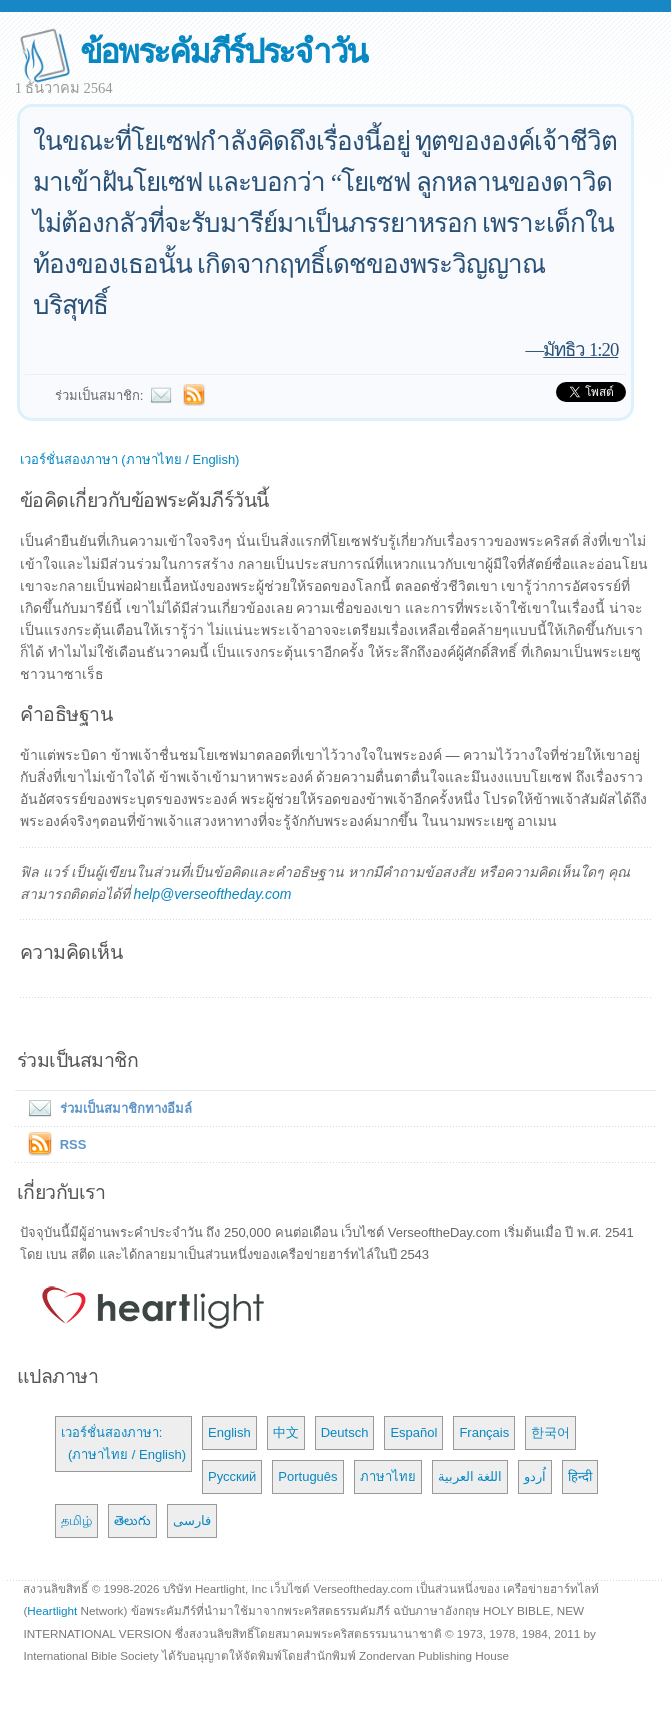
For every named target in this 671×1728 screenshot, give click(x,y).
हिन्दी (580, 1476)
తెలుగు (132, 1520)
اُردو (535, 1476)
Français (484, 1432)
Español (413, 1432)
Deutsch (345, 1432)
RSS (73, 1144)
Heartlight (52, 1610)
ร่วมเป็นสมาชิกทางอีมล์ (106, 1108)
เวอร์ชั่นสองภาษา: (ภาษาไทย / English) (123, 1443)
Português (307, 1476)
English (229, 1432)
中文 (286, 1432)
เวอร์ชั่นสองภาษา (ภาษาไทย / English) (130, 459)
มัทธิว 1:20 (580, 349)
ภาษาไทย (388, 1476)
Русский (232, 1476)
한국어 (550, 1432)
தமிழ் (76, 1520)
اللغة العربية (470, 1476)
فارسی (192, 1520)
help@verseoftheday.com (213, 894)
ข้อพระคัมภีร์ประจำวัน (223, 51)
